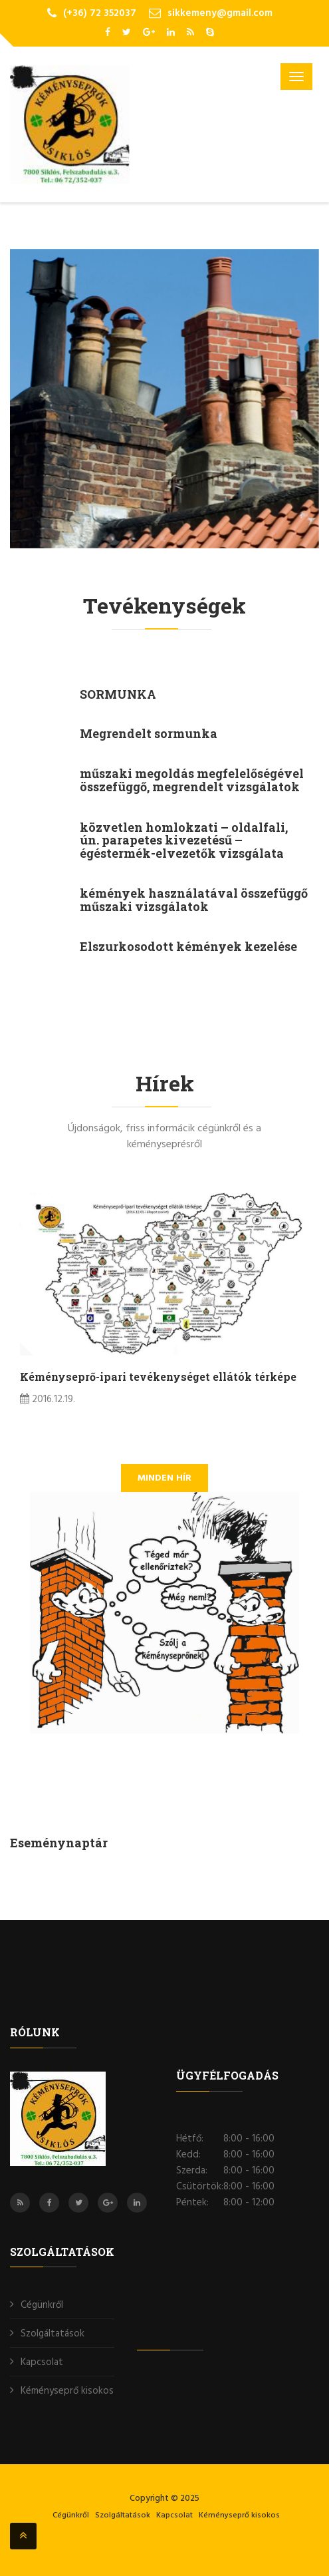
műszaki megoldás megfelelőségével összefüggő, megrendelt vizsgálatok (192, 780)
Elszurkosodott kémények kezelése (188, 946)
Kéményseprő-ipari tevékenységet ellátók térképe (158, 1376)
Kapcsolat (42, 2362)
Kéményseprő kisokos (67, 2391)
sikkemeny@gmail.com (220, 13)
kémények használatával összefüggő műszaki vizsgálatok (194, 899)
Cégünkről (42, 2305)
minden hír (164, 1478)
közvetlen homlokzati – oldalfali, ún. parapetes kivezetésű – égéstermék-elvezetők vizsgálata (184, 840)
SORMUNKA (118, 694)
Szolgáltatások (52, 2334)
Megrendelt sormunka (148, 733)
